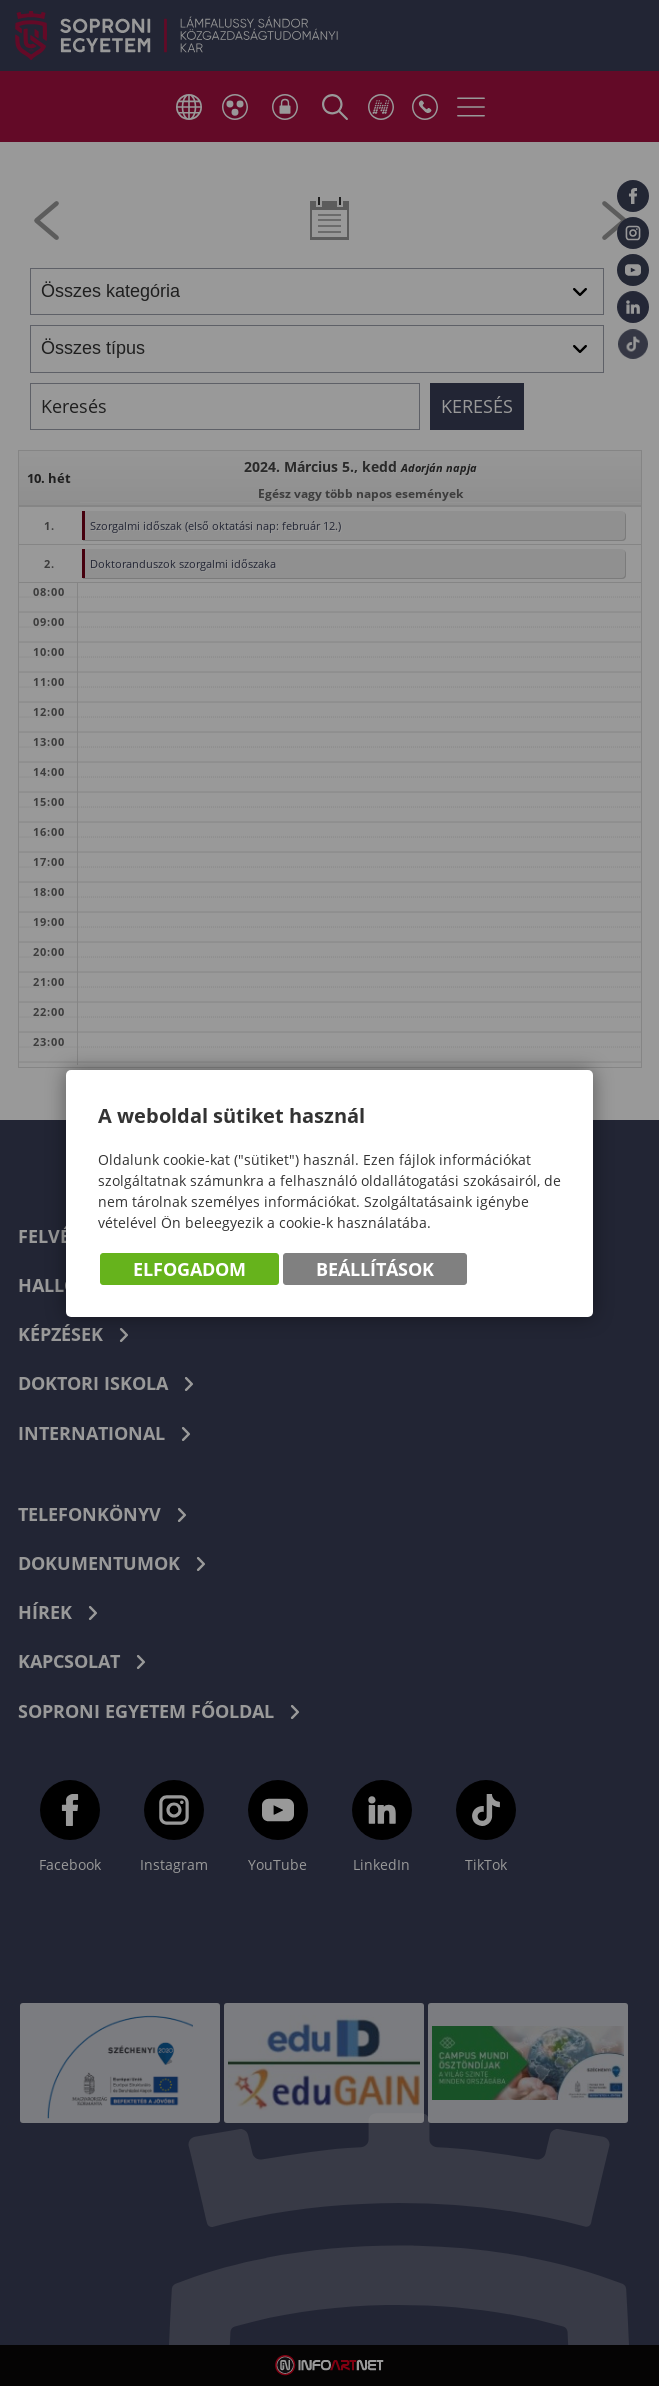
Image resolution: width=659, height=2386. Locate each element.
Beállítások (375, 1269)
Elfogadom (189, 1269)
